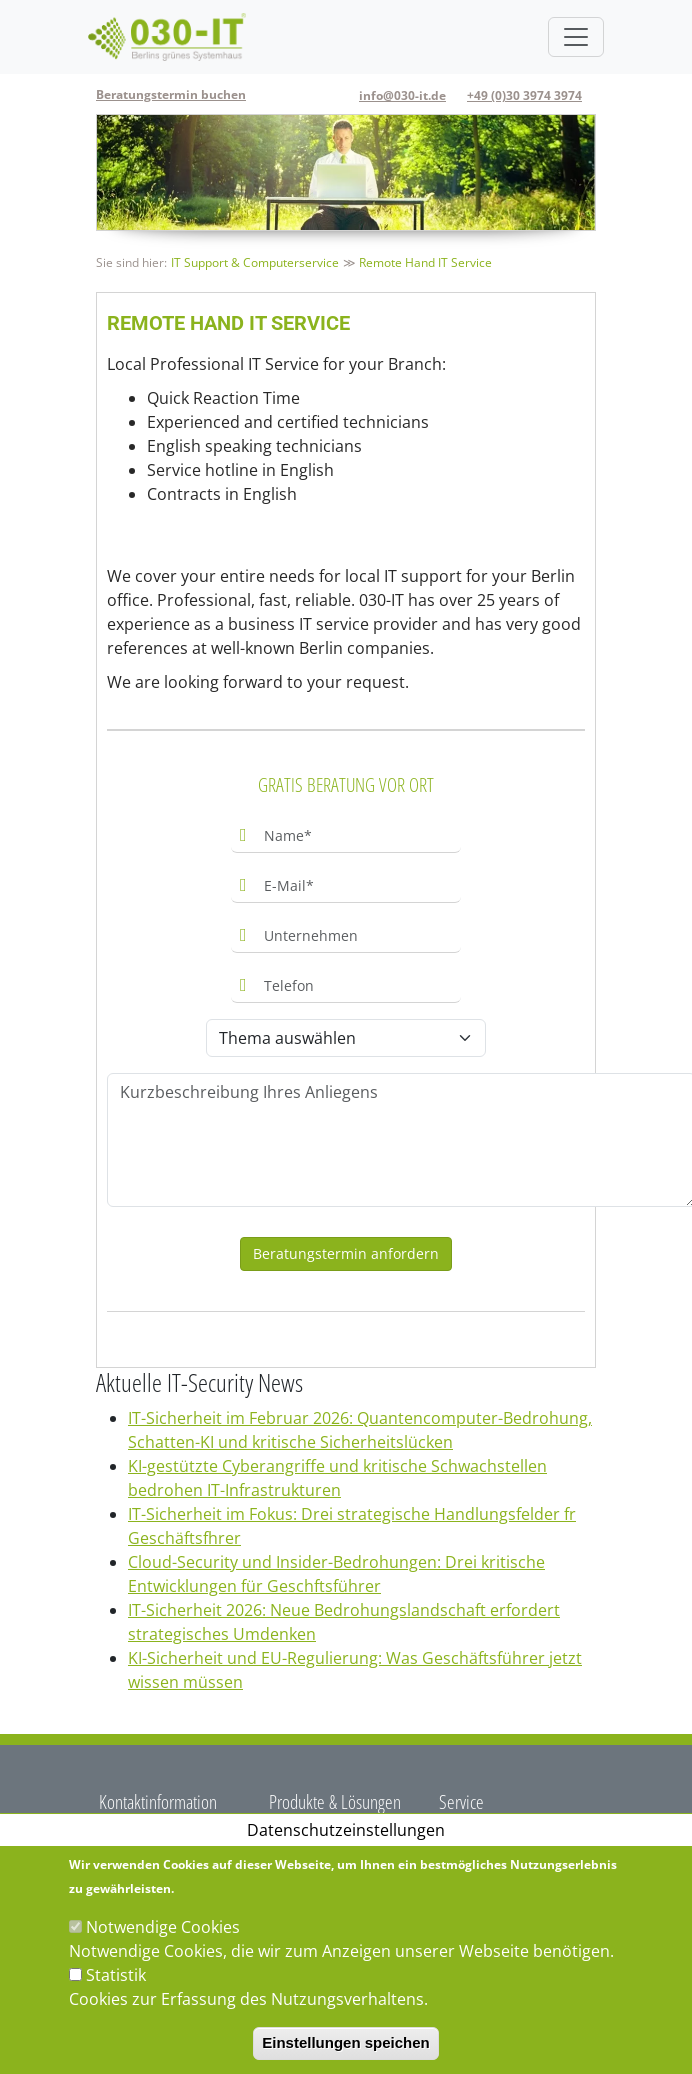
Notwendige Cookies (163, 1927)
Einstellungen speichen (346, 2042)
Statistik (116, 1975)
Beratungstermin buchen (171, 94)
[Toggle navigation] (576, 37)
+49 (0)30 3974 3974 (524, 95)
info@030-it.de (402, 95)
